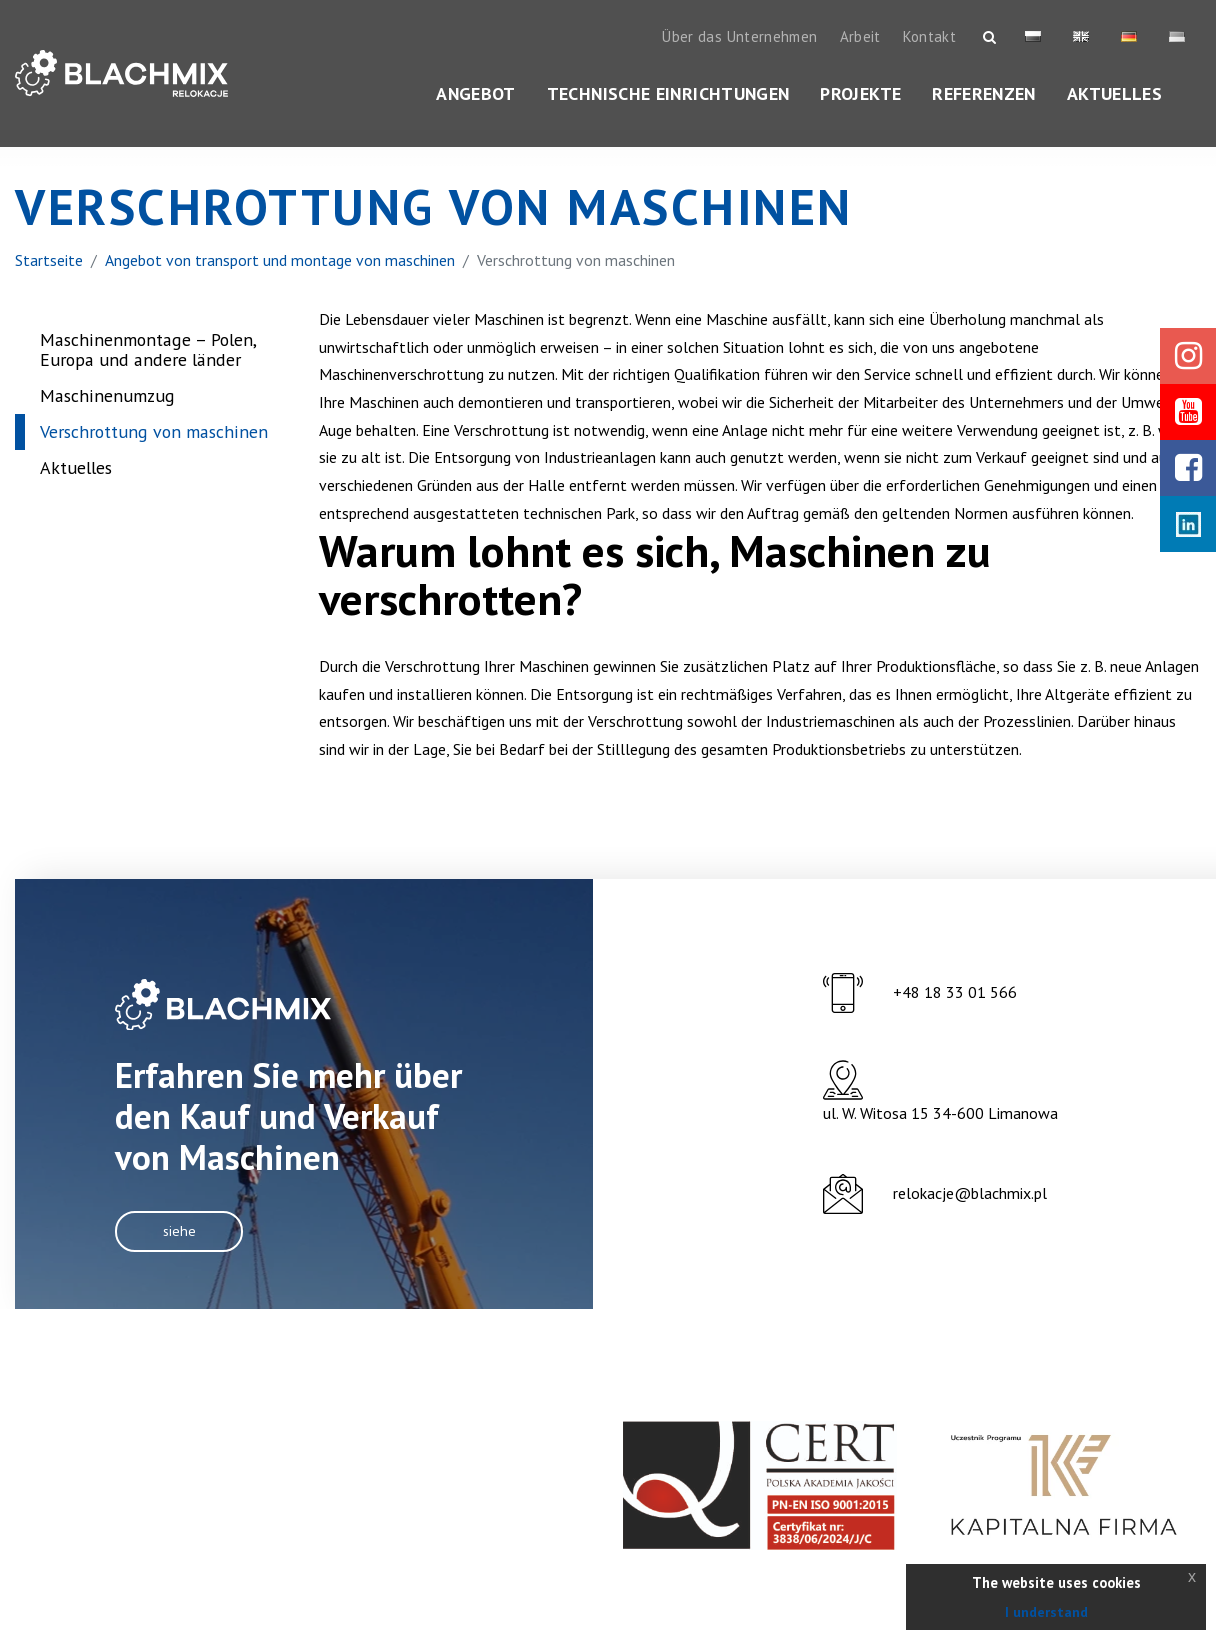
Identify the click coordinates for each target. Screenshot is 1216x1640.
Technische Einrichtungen (668, 94)
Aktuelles (1114, 94)
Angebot (476, 94)
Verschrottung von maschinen (154, 452)
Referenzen (984, 94)
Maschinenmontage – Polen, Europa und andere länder (148, 370)
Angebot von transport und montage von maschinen (280, 280)
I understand (1046, 1612)
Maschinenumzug (107, 416)
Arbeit (860, 37)
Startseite (49, 280)
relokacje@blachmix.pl (970, 1221)
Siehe (182, 1256)
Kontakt (930, 37)
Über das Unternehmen (739, 37)
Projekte (860, 94)
